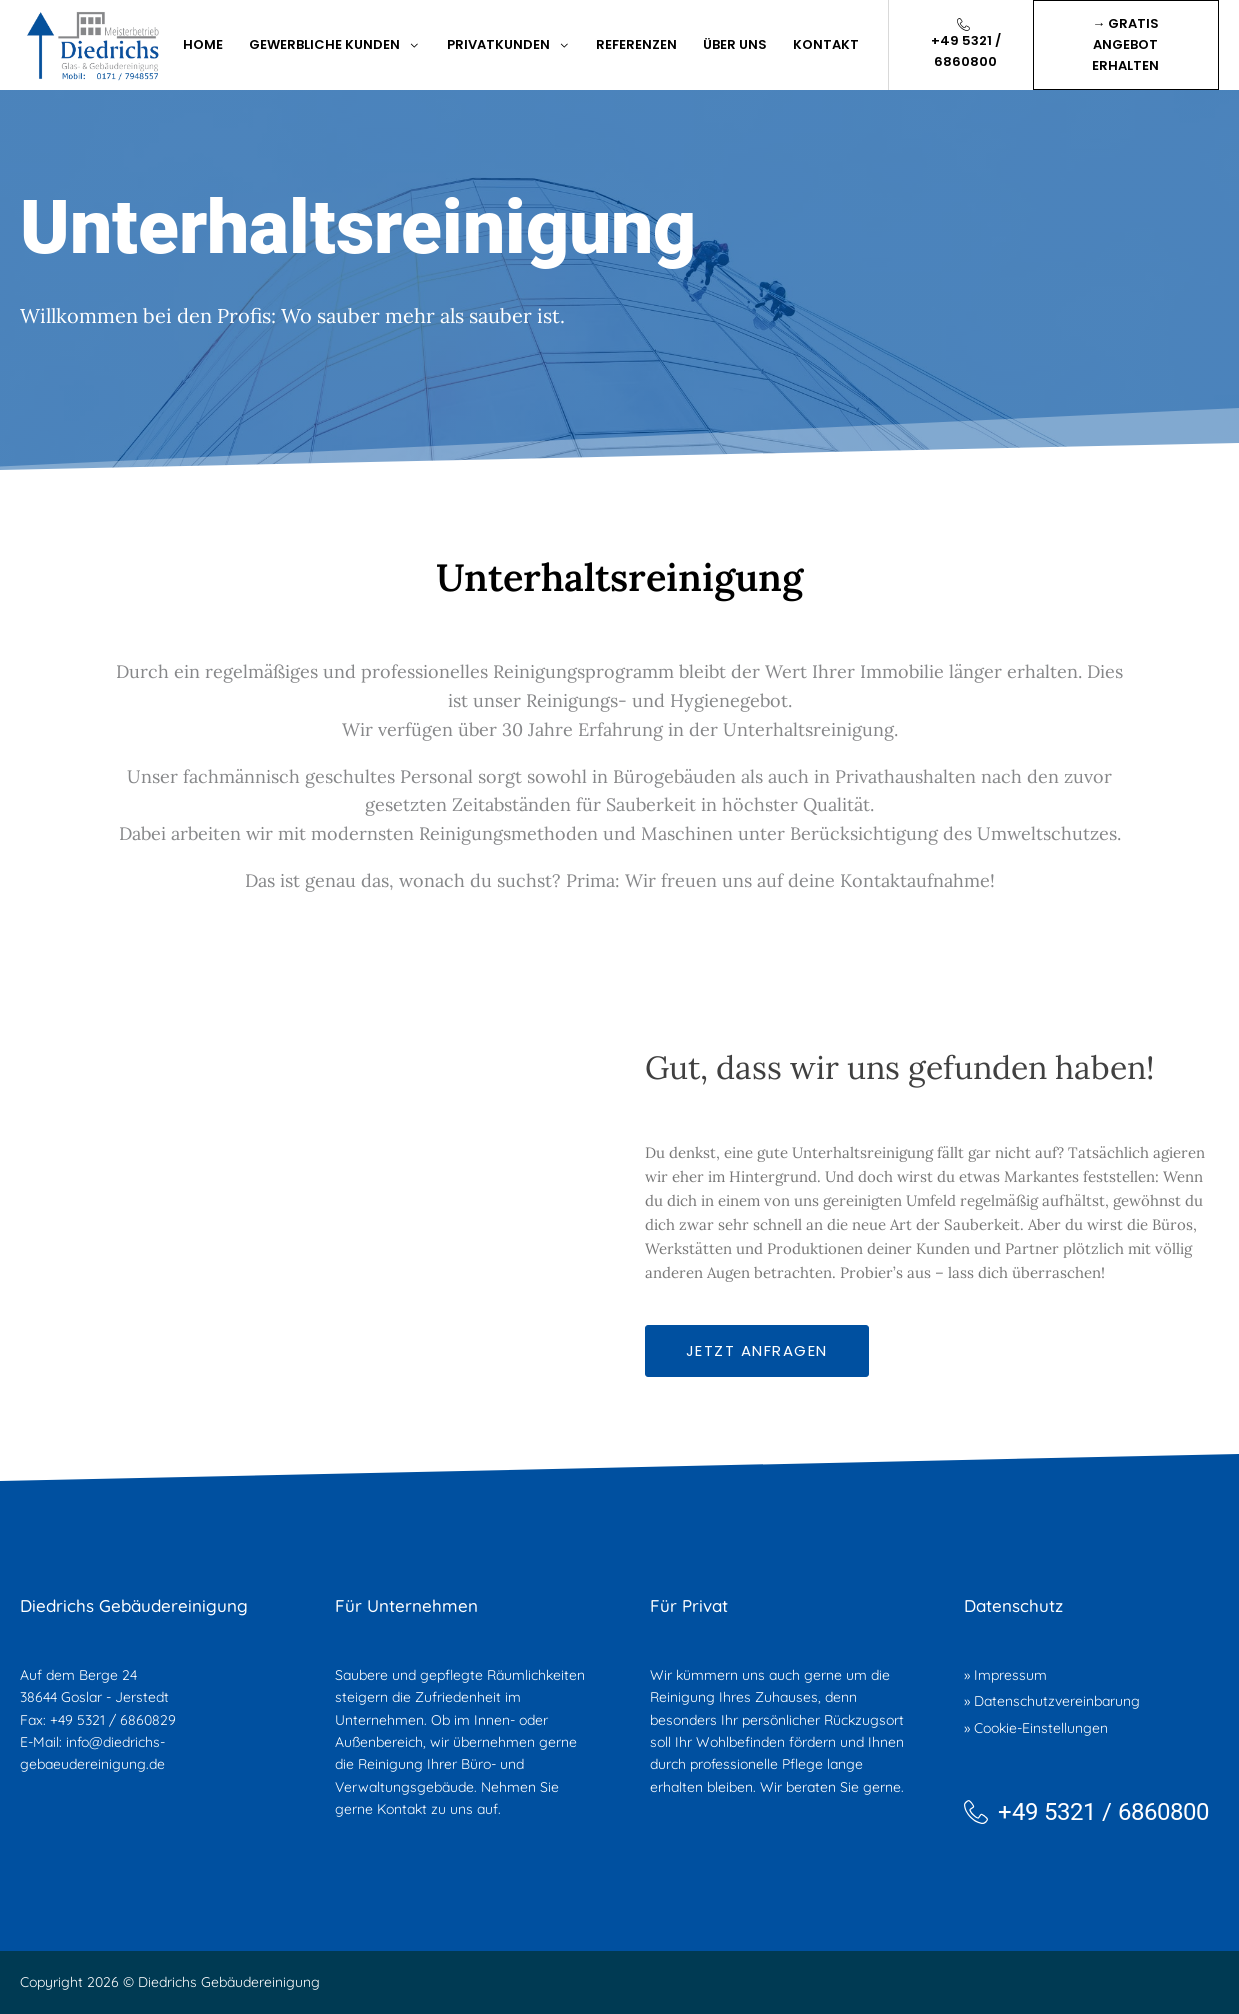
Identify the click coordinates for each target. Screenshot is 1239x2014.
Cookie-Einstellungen (1041, 1728)
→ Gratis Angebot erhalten (1125, 44)
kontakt (826, 44)
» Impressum (1005, 1675)
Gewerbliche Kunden (335, 44)
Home (203, 44)
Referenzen (636, 44)
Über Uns (735, 44)
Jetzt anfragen (757, 1350)
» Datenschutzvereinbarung (1052, 1701)
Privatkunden (509, 44)
